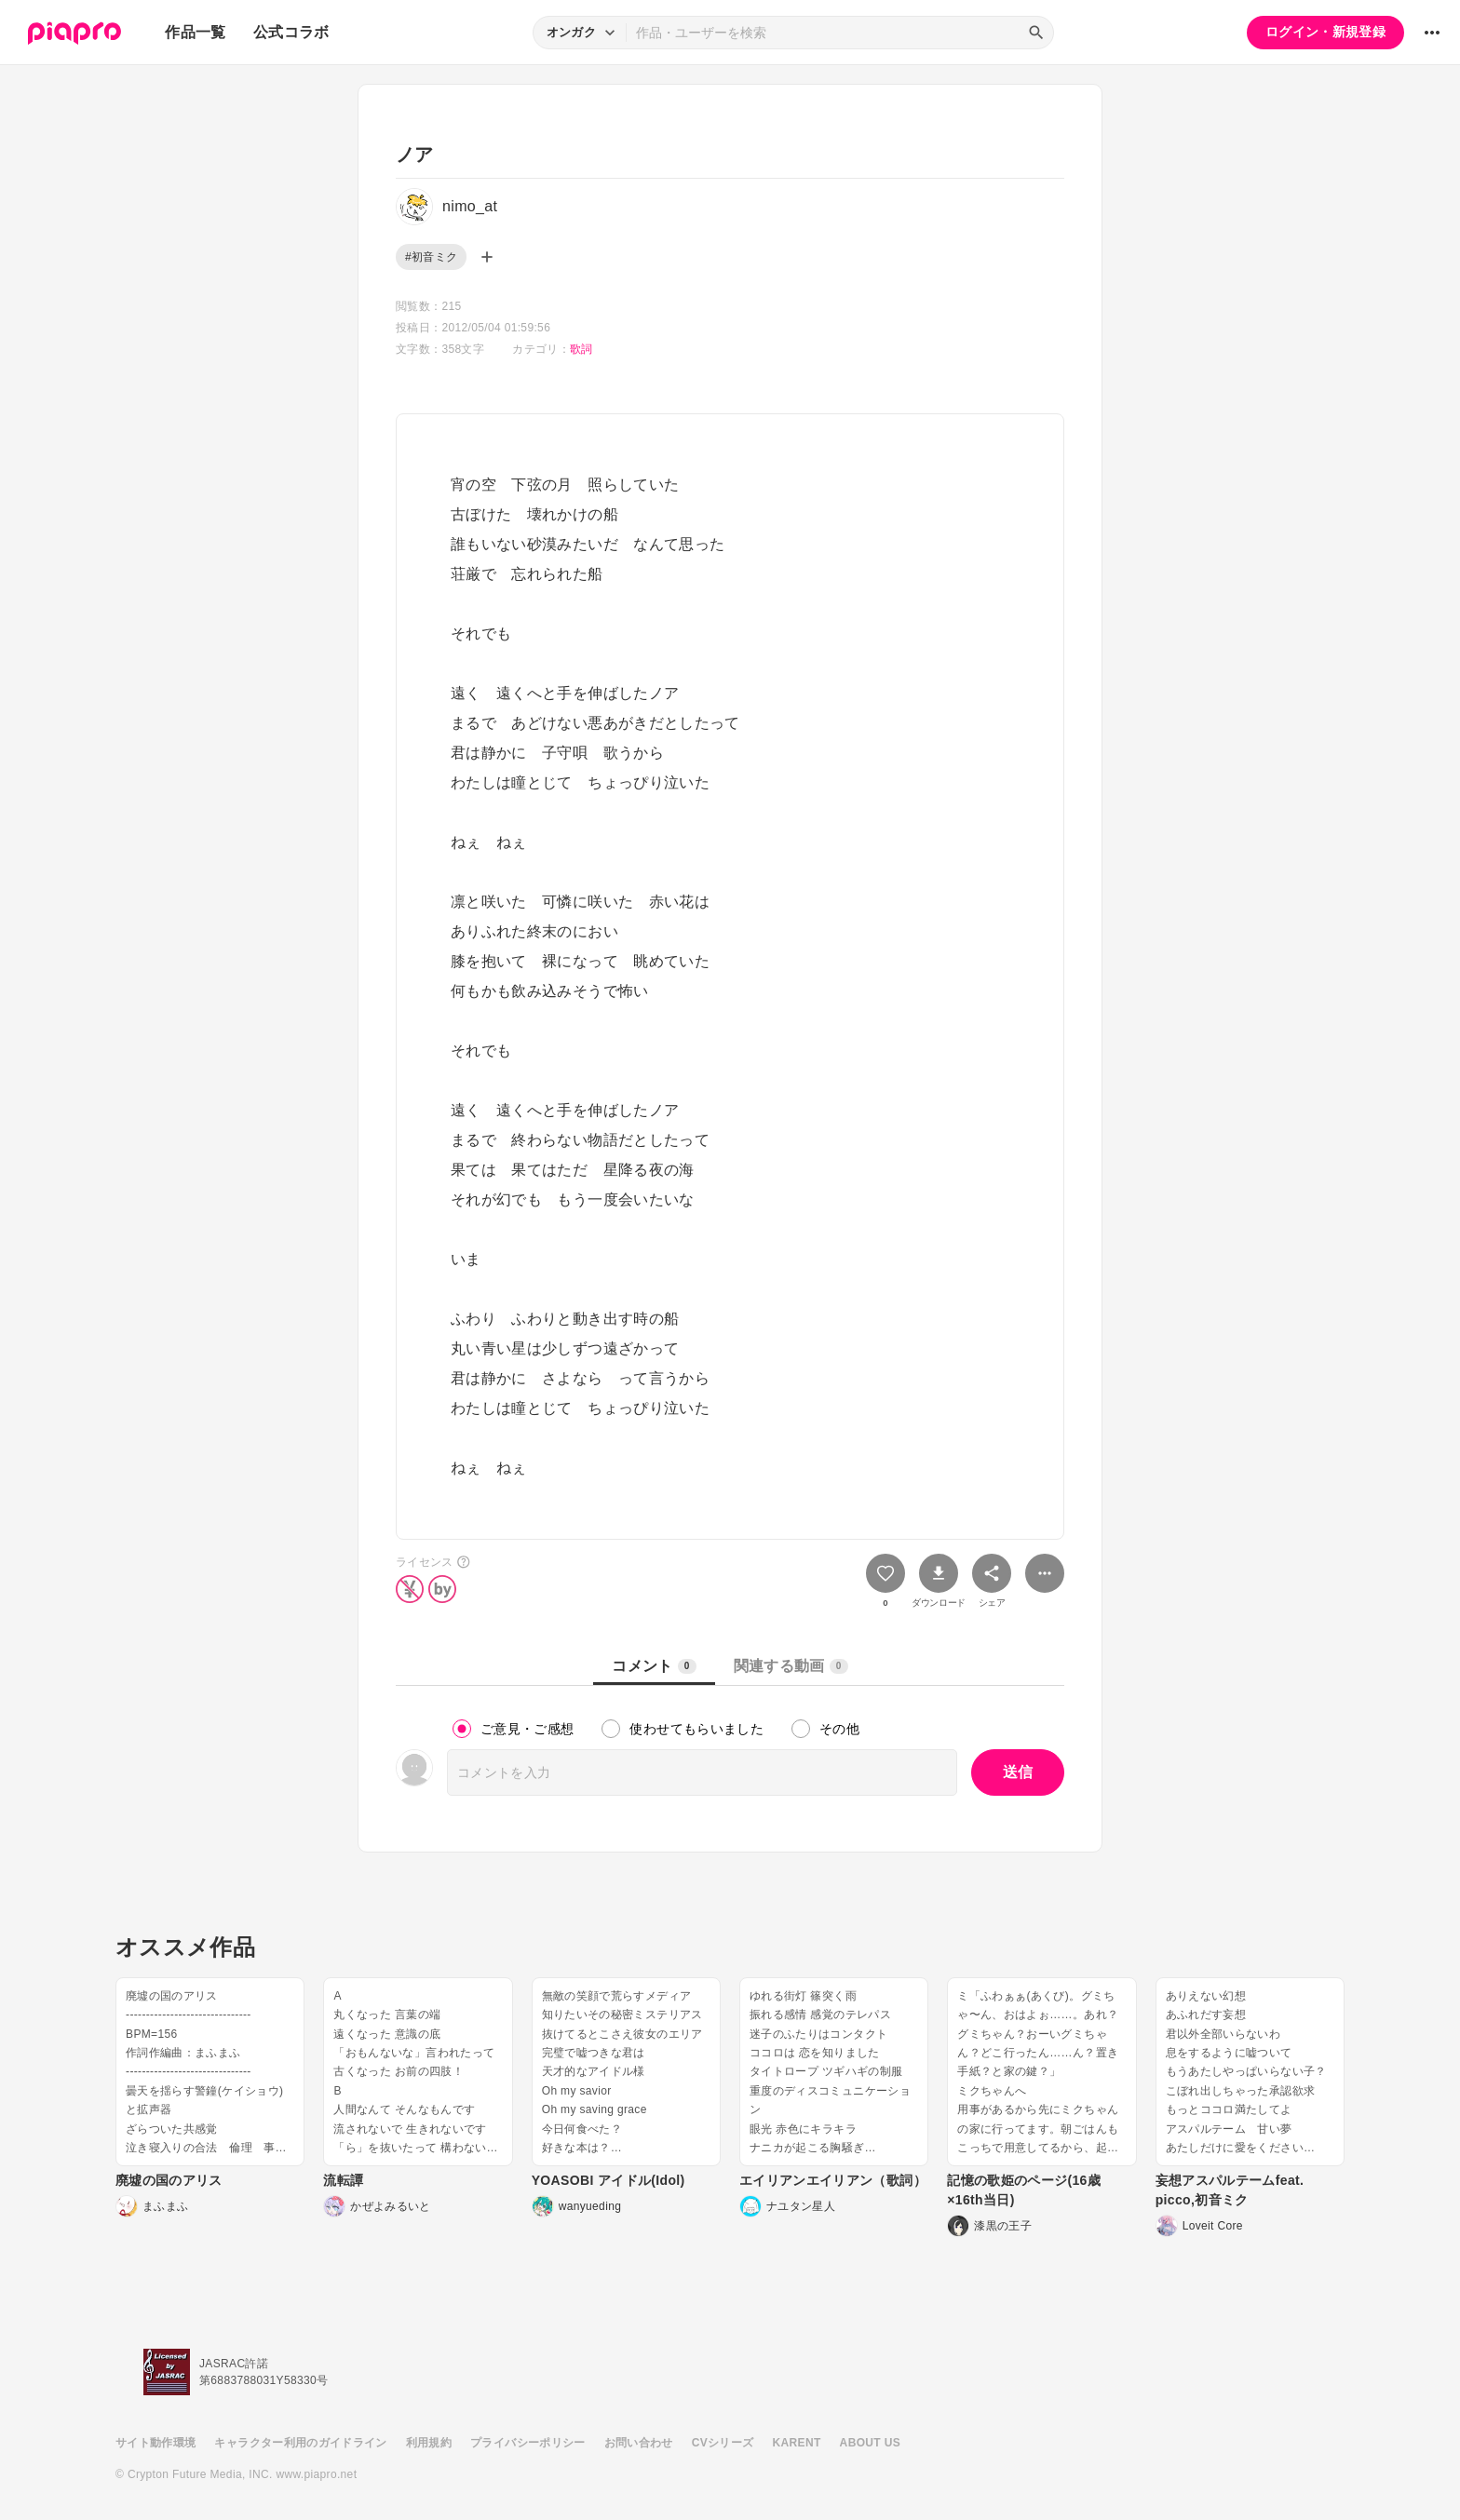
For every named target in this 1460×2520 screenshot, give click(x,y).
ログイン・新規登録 (1325, 31)
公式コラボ (291, 32)
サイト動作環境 (155, 2442)
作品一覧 (195, 32)
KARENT (797, 2442)
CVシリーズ (723, 2442)
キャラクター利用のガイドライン (300, 2442)
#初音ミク (431, 256)
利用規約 (429, 2442)
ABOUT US (870, 2442)
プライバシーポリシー (528, 2442)
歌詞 (581, 349)
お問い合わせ (638, 2442)
